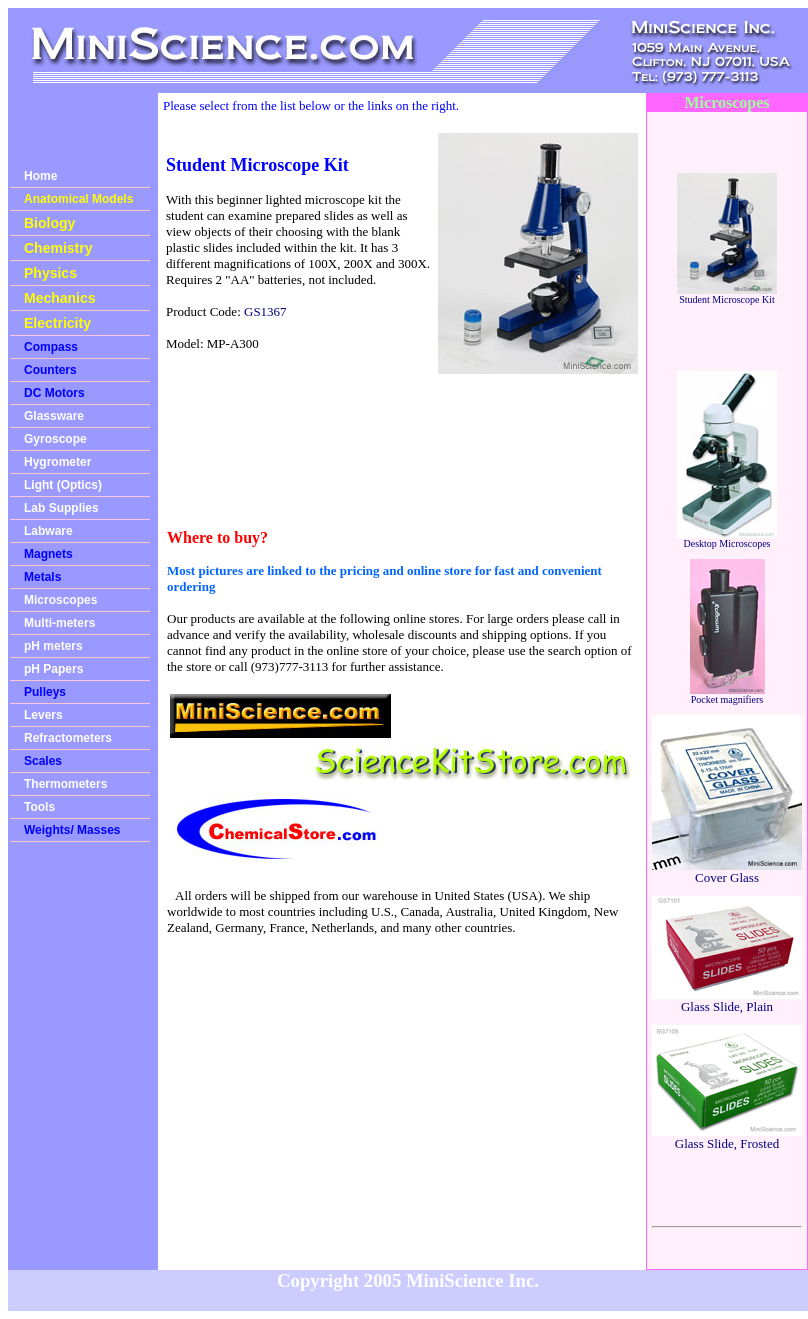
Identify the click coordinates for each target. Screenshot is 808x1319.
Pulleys (45, 692)
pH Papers (53, 669)
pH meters (53, 646)
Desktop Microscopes (727, 539)
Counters (50, 370)
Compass (51, 347)
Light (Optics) (63, 485)
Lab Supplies (61, 508)
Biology (49, 223)
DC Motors (54, 393)
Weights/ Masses (72, 830)
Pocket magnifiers (727, 695)
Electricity (57, 323)
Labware (48, 531)
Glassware (54, 416)
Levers (43, 715)
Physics (50, 273)
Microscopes (60, 600)
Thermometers (65, 784)
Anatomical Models (78, 199)
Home (40, 176)
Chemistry (58, 248)
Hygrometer (57, 462)
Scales (43, 761)
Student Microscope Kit (727, 295)
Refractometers (68, 738)
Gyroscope (55, 439)
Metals (42, 577)
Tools (39, 807)
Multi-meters (59, 623)
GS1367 (265, 311)
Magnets (48, 554)
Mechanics (60, 298)
